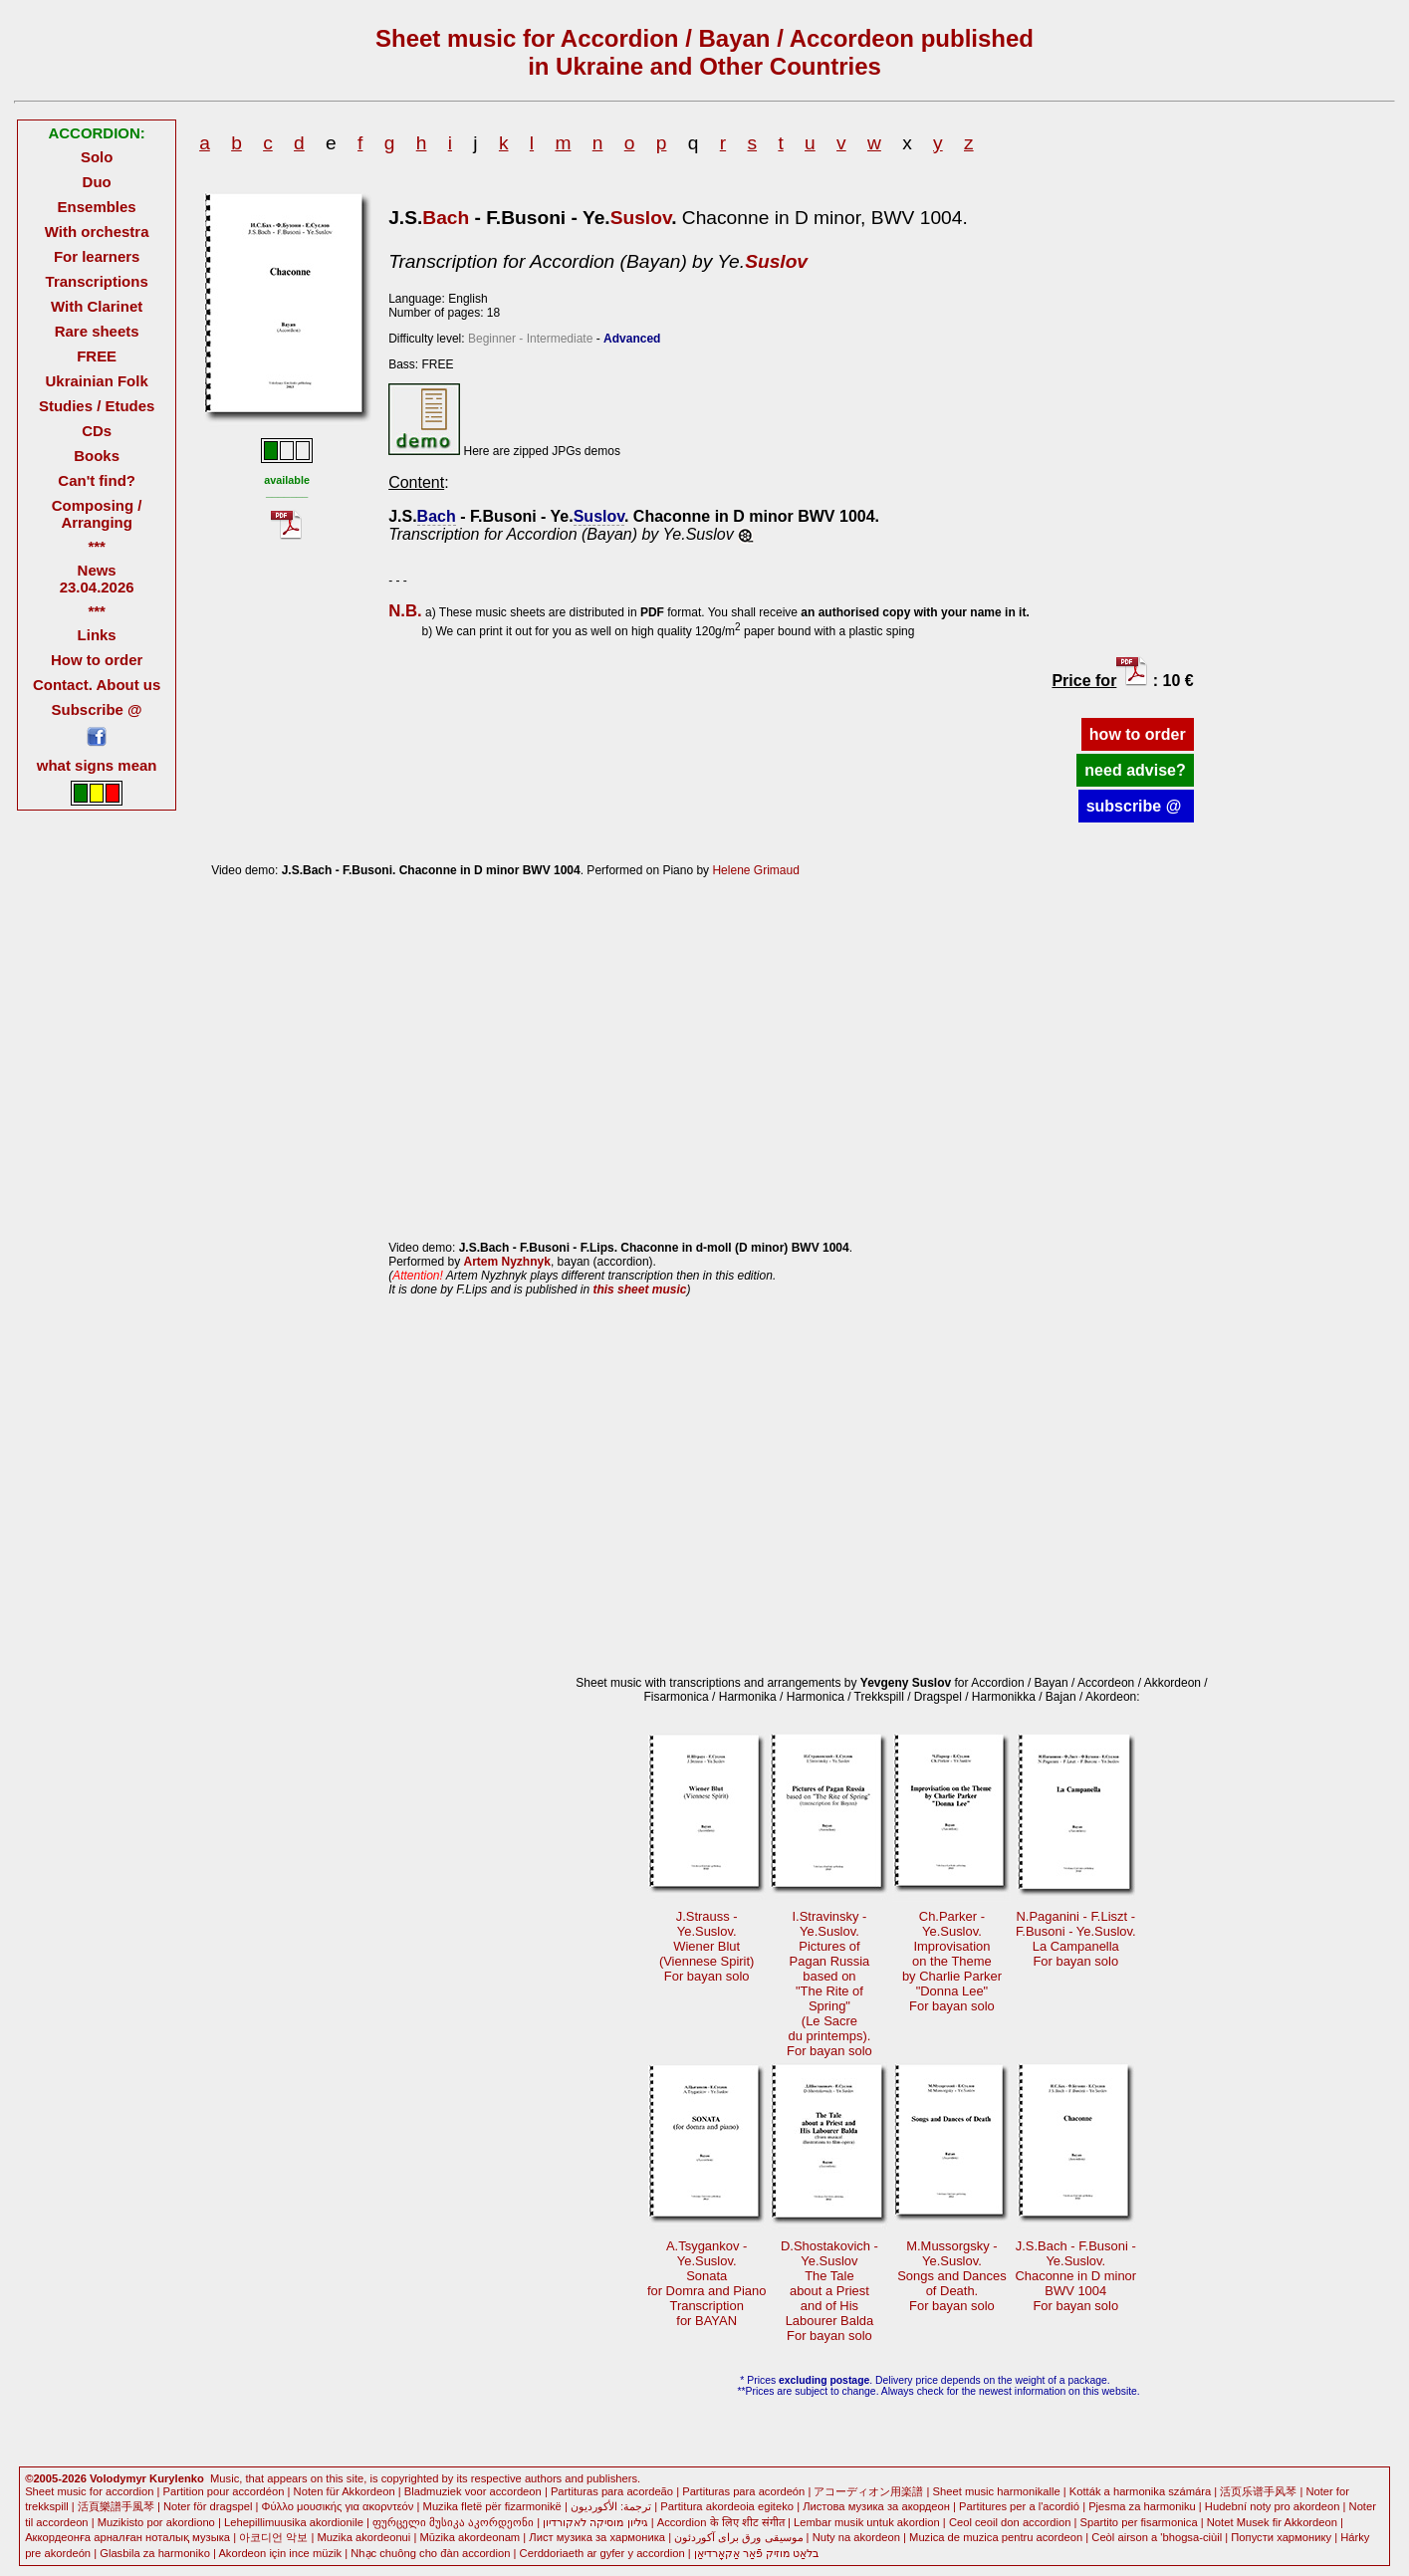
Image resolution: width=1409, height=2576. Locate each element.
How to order (96, 659)
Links (97, 634)
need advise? (1134, 770)
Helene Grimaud (755, 870)
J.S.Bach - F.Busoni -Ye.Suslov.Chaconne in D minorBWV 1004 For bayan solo (1075, 2275)
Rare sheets (97, 331)
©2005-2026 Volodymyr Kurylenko (114, 2478)
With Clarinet (96, 306)
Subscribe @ (97, 709)
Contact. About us (96, 684)
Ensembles (97, 206)
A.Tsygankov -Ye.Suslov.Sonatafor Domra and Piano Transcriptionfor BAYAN (707, 2283)
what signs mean (97, 765)
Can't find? (96, 480)
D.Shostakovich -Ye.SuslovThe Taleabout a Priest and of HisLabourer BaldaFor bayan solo (829, 2290)
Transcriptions (97, 281)
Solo (97, 156)
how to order (1137, 734)
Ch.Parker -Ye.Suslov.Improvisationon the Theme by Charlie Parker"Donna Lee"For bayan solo (952, 1961)
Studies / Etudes (96, 405)
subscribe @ (1136, 806)
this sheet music (639, 1289)
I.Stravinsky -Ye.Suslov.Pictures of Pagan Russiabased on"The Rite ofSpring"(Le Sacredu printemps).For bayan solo (829, 1983)
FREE (97, 356)
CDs (97, 430)
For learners (97, 256)
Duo (97, 181)
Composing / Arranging (97, 514)
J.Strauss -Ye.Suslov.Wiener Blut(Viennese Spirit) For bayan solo (707, 1946)
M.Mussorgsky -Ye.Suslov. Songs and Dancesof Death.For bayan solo (951, 2275)
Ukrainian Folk (97, 380)
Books (96, 455)
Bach (445, 217)
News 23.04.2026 (97, 578)
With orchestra (97, 231)
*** (96, 546)
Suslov (641, 217)
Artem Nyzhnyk (507, 1262)
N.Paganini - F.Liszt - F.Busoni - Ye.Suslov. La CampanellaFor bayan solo (1076, 1939)
